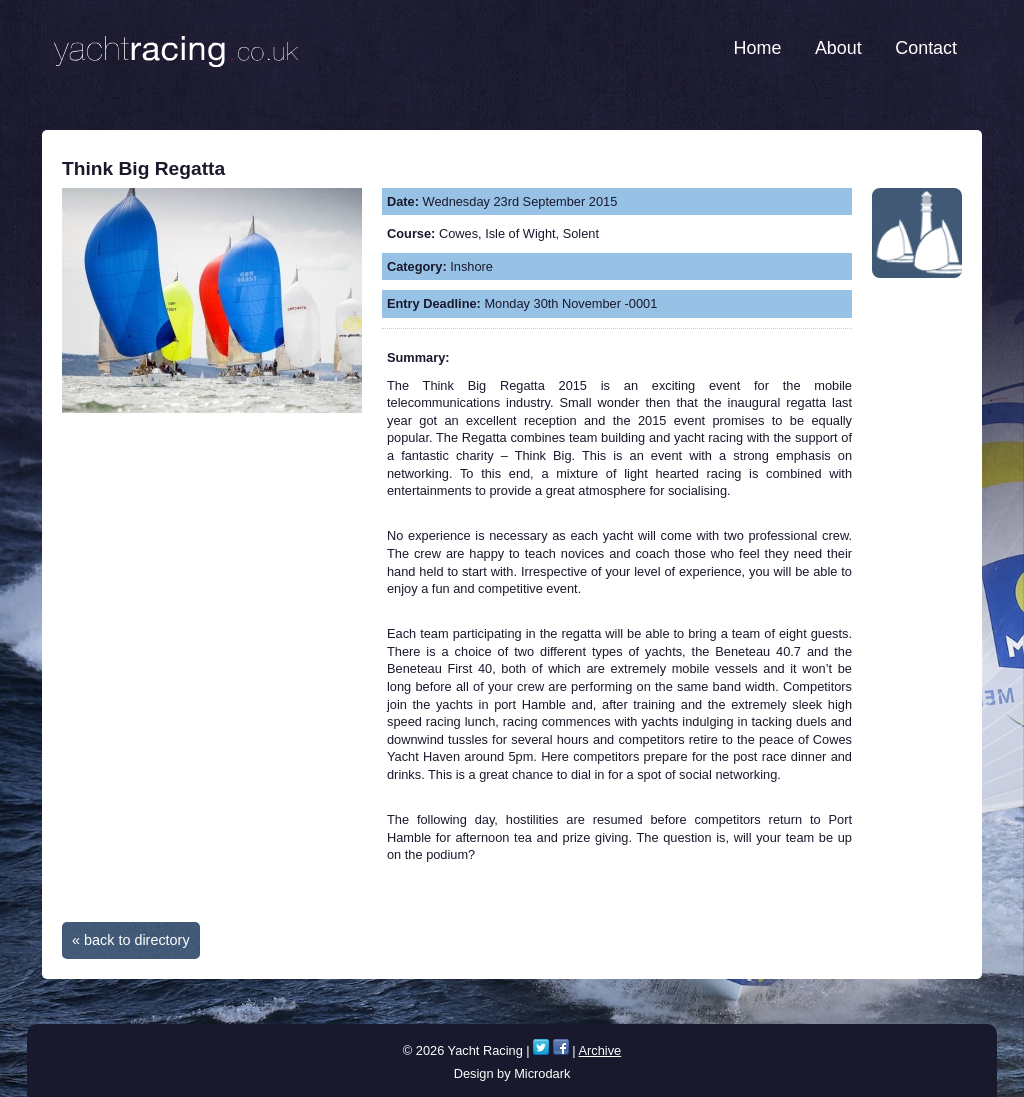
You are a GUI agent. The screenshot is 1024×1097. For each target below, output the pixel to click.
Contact (926, 48)
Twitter (541, 1047)
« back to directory (131, 940)
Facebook (561, 1047)
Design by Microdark (512, 1073)
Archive (600, 1050)
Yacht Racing (175, 45)
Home (758, 48)
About (838, 48)
